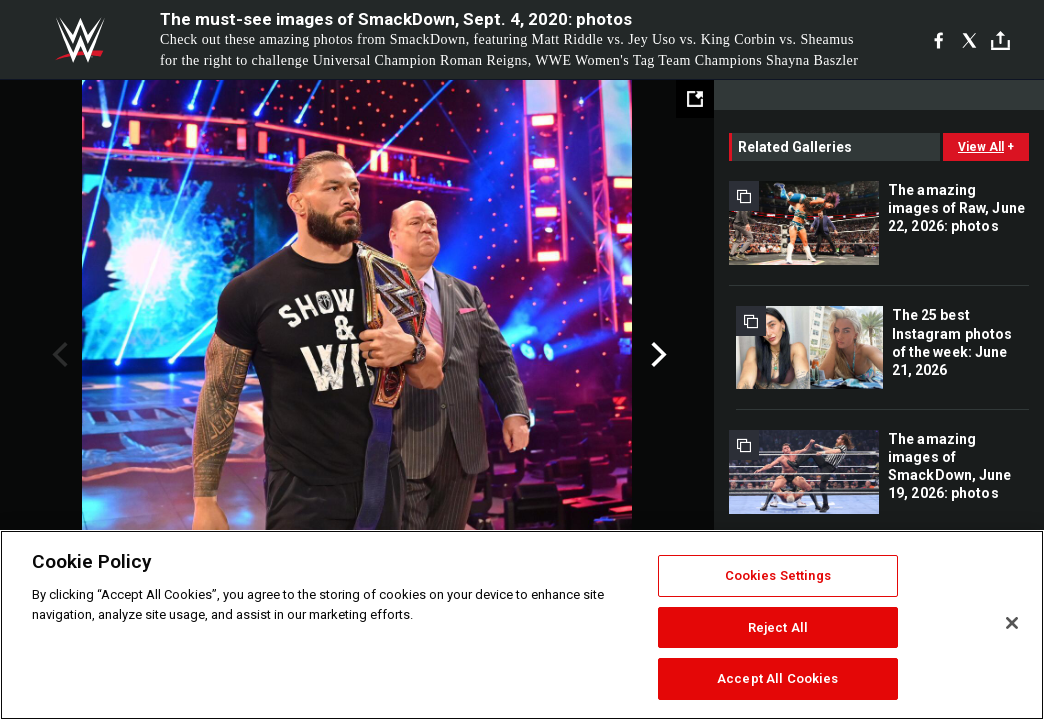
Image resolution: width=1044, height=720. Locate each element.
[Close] (1012, 623)
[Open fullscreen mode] (695, 99)
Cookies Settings (778, 575)
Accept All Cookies (777, 678)
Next (656, 355)
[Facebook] (938, 40)
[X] (969, 40)
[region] (522, 625)
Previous (57, 355)
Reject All (778, 627)
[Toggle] (1000, 40)
